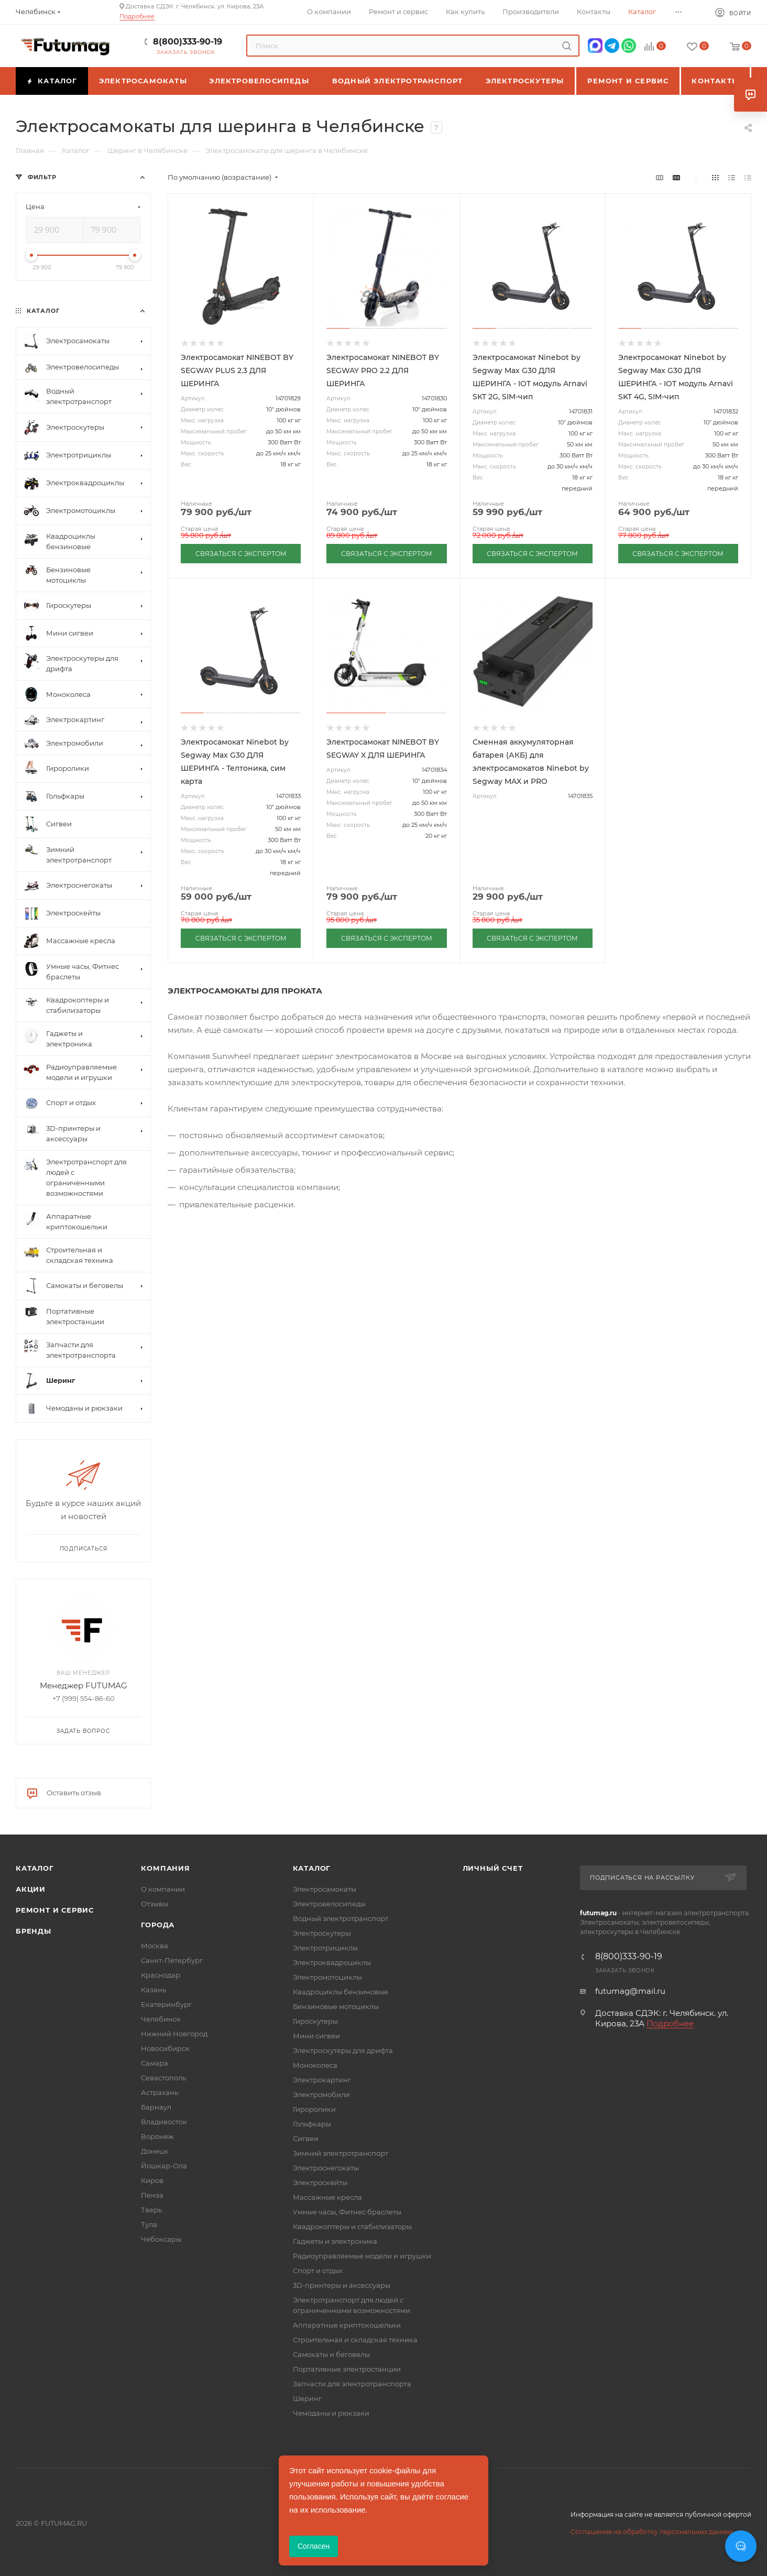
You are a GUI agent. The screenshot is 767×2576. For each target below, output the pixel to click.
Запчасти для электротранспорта (352, 2383)
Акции (31, 1889)
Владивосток (164, 2121)
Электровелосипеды (329, 1904)
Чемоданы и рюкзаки (331, 2413)
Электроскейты (320, 2182)
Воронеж (157, 2136)
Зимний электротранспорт (340, 2153)
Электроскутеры (322, 1933)
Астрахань (159, 2092)
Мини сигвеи (316, 2036)
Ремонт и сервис (55, 1910)
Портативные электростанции (347, 2369)
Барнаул (156, 2107)
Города (157, 1924)
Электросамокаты (324, 1889)
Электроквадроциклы (332, 1962)
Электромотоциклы (327, 1977)
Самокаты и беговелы (331, 2354)
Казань (153, 1989)
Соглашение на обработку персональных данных (652, 2532)
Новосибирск (165, 2048)
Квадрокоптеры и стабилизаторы (352, 2226)
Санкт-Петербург (172, 1960)
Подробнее (137, 16)
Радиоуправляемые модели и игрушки (362, 2256)
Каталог (35, 1868)
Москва (154, 1945)
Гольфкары (312, 2124)
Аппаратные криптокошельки (347, 2325)
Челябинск (161, 2019)
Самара (154, 2063)
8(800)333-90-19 (187, 42)
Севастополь (163, 2077)
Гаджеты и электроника (335, 2241)
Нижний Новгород (174, 2033)
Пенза (152, 2195)
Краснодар (160, 1975)
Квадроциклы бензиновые (340, 1992)
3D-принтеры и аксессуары (341, 2285)
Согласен (314, 2546)
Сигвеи (306, 2138)
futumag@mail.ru (630, 1991)
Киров (152, 2180)
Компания (165, 1868)
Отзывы (154, 1904)
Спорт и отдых (318, 2270)
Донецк (154, 2151)
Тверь (151, 2210)
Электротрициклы (325, 1948)
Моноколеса (315, 2065)
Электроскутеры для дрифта (343, 2050)
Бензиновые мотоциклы (336, 2006)
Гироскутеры (315, 2021)
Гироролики (314, 2109)
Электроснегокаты (326, 2168)
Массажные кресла (327, 2197)
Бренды (33, 1931)
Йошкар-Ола (164, 2166)
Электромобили (321, 2094)
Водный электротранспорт (340, 1918)
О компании (163, 1889)
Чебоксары (161, 2239)
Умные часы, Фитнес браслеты (347, 2212)
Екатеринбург (166, 2004)
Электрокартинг (322, 2080)
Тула (149, 2224)
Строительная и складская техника (355, 2339)
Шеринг (307, 2398)
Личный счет (493, 1868)
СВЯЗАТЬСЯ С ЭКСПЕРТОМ (241, 554)
